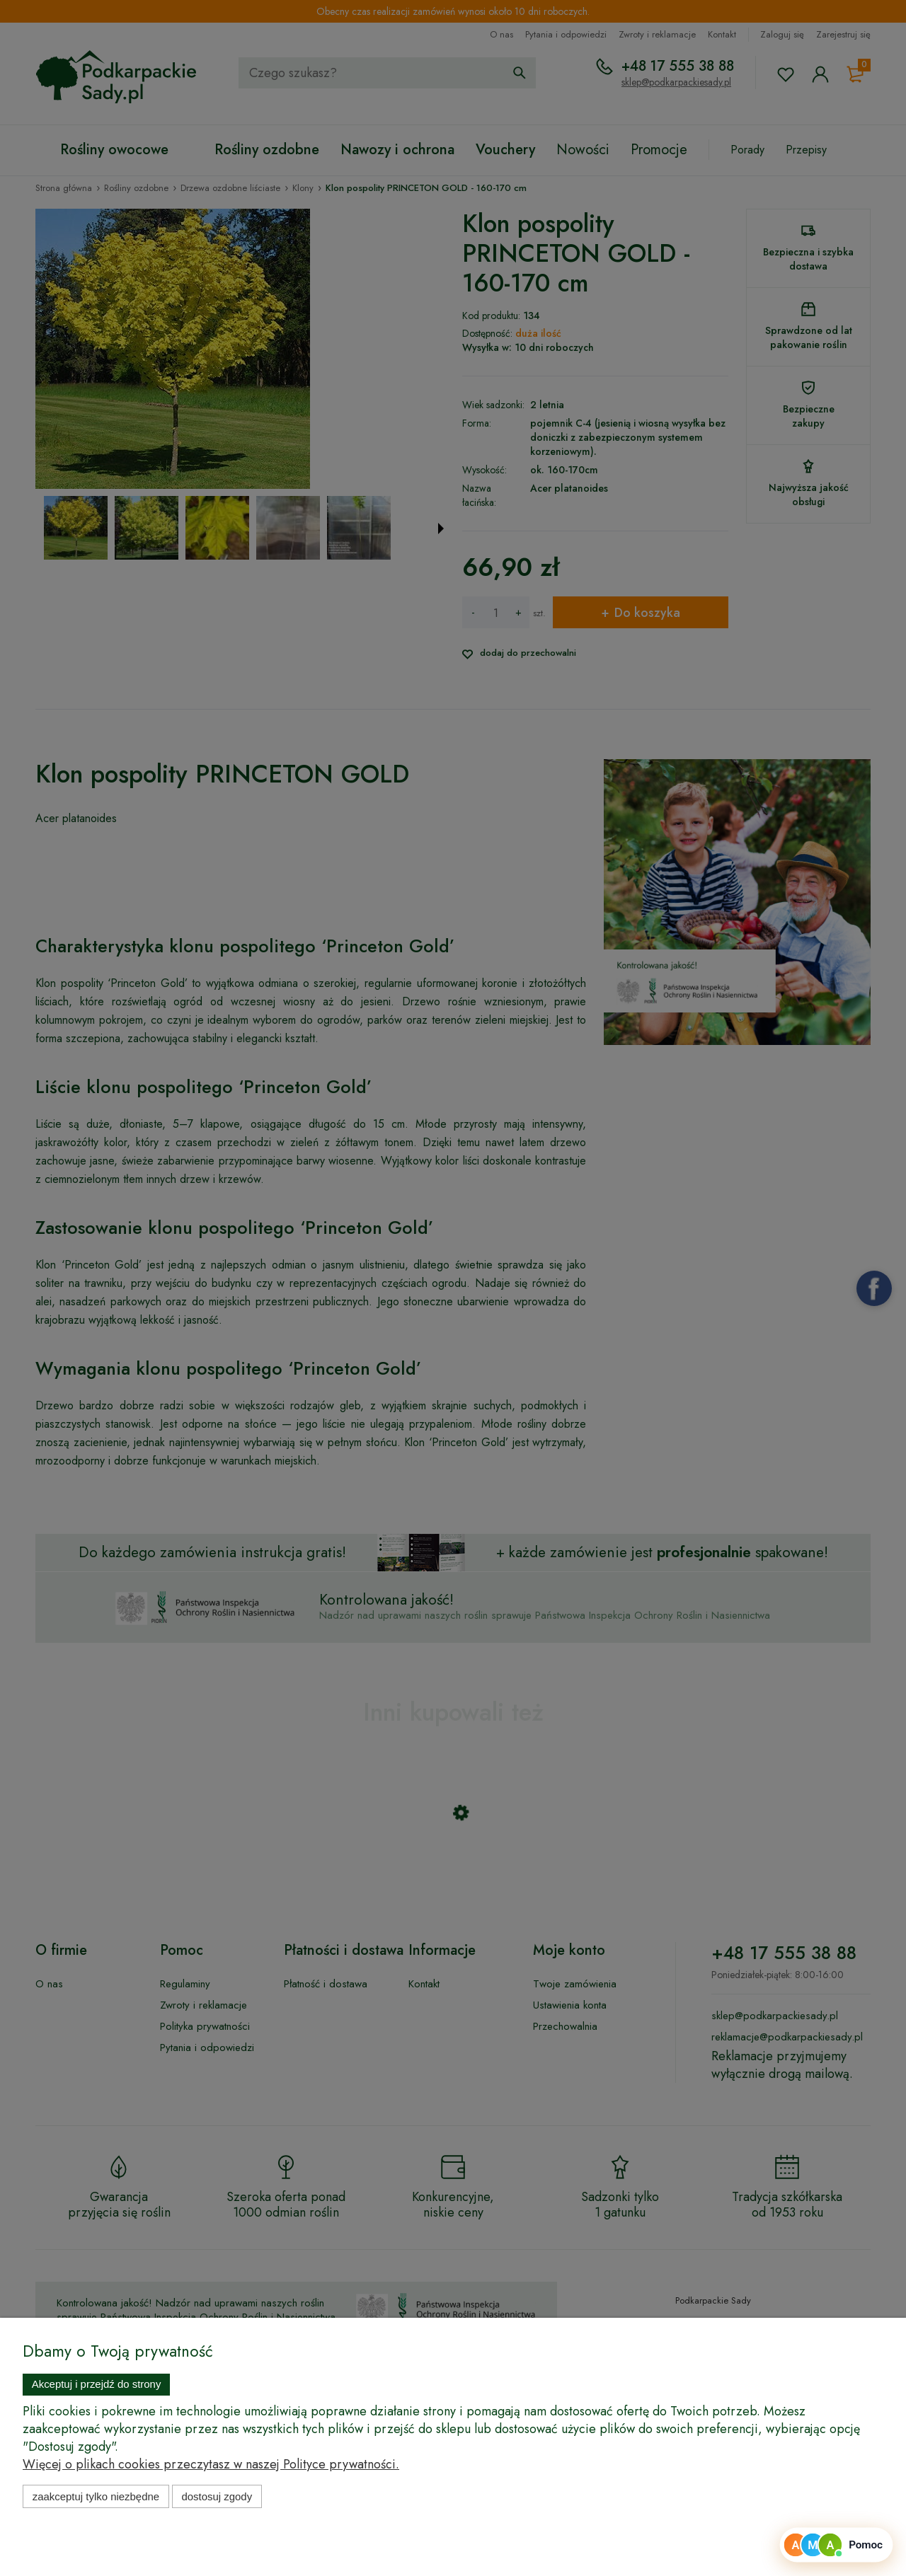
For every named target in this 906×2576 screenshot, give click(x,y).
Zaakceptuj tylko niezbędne (96, 2496)
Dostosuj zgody (216, 2496)
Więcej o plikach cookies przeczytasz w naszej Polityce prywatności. (211, 2464)
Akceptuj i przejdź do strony (96, 2384)
